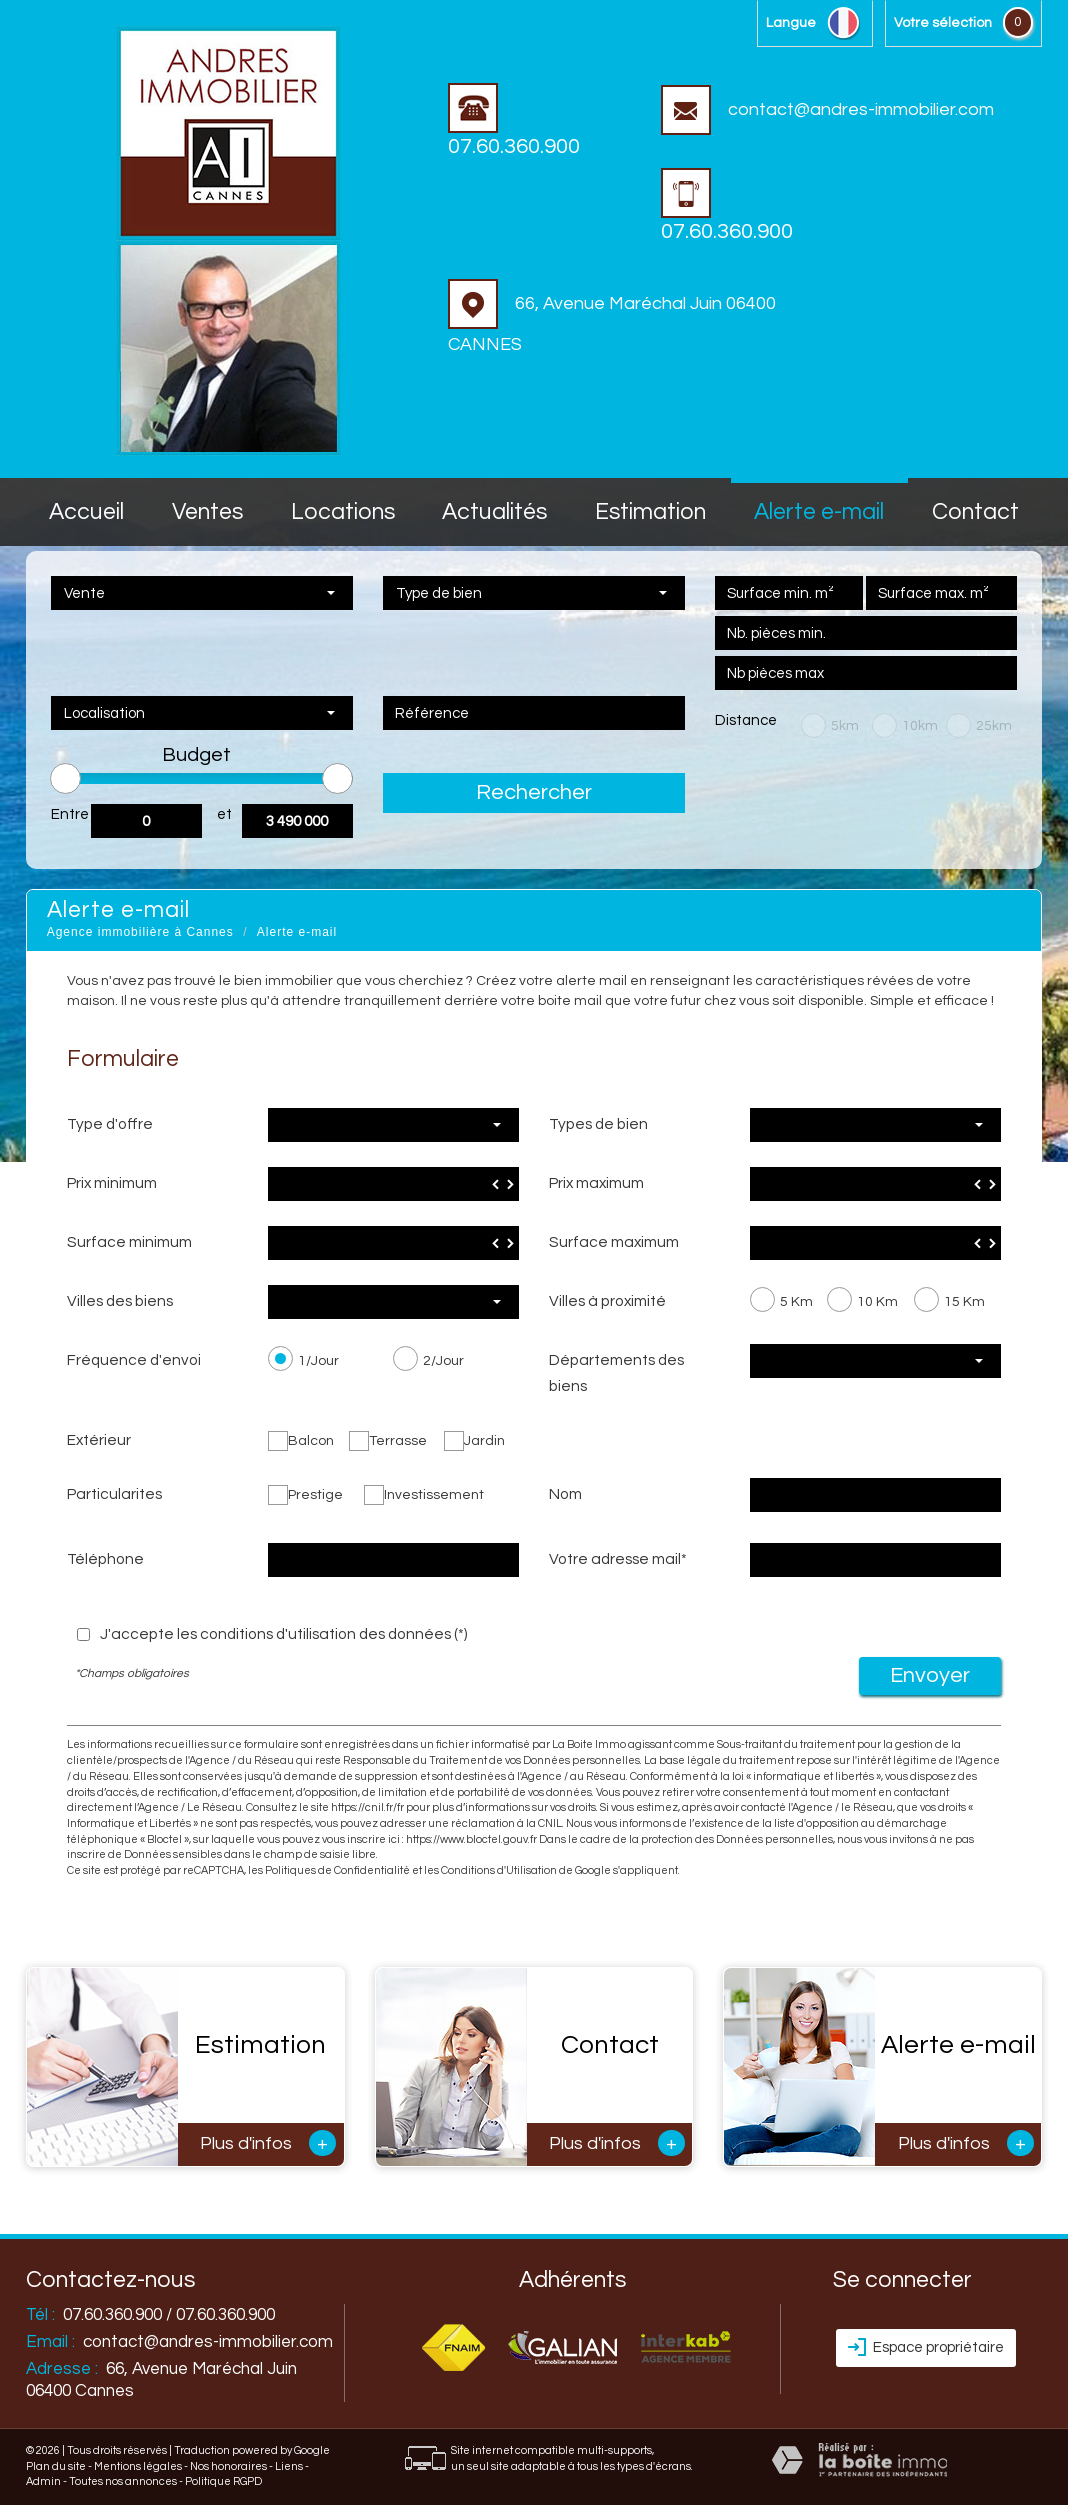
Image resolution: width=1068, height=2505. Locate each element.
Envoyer (930, 1675)
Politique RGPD (223, 2481)
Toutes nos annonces (123, 2481)
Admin (43, 2481)
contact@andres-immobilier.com (827, 109)
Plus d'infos (268, 2143)
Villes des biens (120, 1301)
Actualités (494, 512)
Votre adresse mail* (618, 1559)
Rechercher (534, 792)
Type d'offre (110, 1124)
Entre (70, 814)
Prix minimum (112, 1183)
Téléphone (105, 1559)
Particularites (114, 1494)
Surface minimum (129, 1242)
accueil (86, 512)
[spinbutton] (393, 1184)
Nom (565, 1494)
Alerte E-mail (819, 512)
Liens (289, 2466)
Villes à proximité (607, 1301)
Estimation (650, 512)
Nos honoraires (228, 2466)
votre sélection (943, 23)
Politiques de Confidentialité (337, 1870)
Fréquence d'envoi (134, 1360)
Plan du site (56, 2466)
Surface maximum (614, 1242)
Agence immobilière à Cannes (140, 932)
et (224, 814)
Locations (343, 512)
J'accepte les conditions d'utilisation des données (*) (284, 1634)
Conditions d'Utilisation (499, 1870)
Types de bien (598, 1124)
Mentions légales (138, 2466)
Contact (975, 512)
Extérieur (99, 1440)
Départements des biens (616, 1373)
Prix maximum (596, 1183)
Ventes (207, 512)
